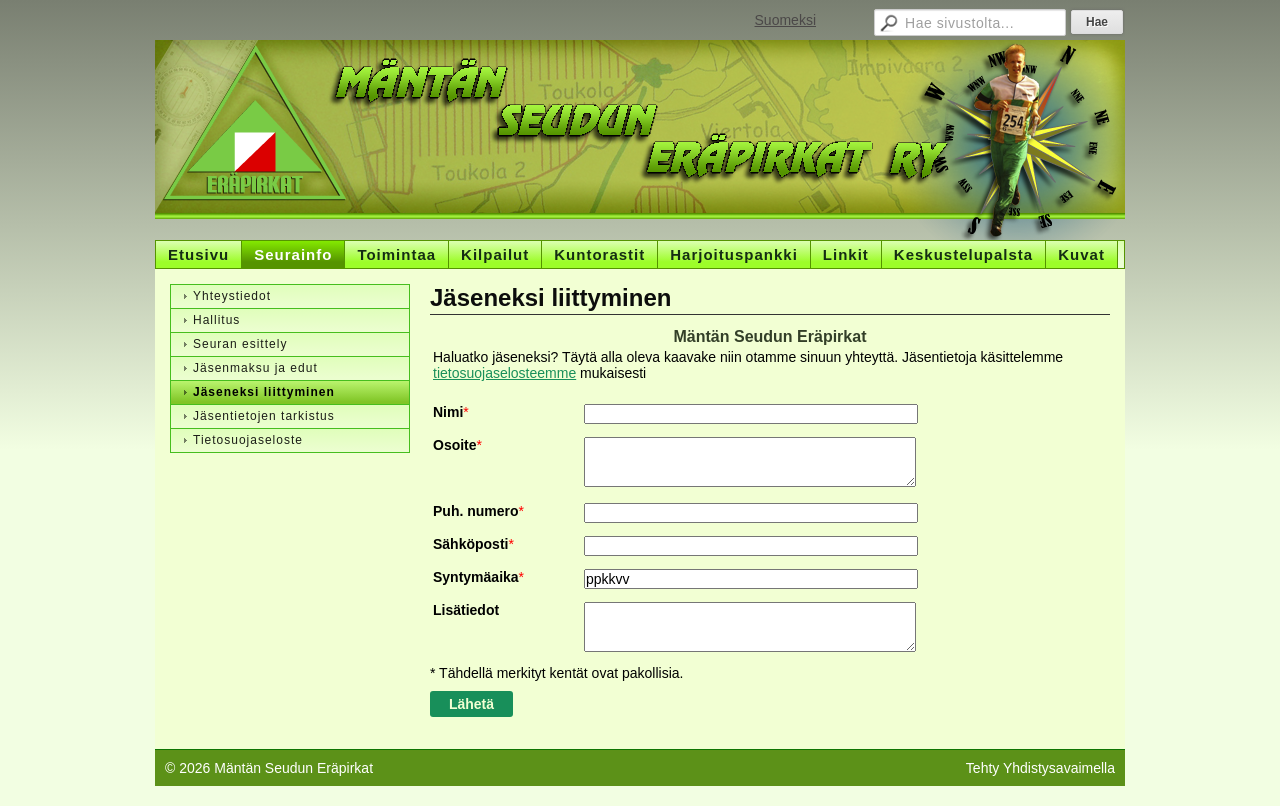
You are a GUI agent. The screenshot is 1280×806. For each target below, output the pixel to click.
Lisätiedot (466, 610)
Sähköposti (470, 544)
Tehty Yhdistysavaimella (1040, 768)
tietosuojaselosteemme (504, 373)
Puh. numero (476, 511)
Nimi (448, 412)
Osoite (455, 445)
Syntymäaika (476, 577)
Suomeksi (785, 20)
